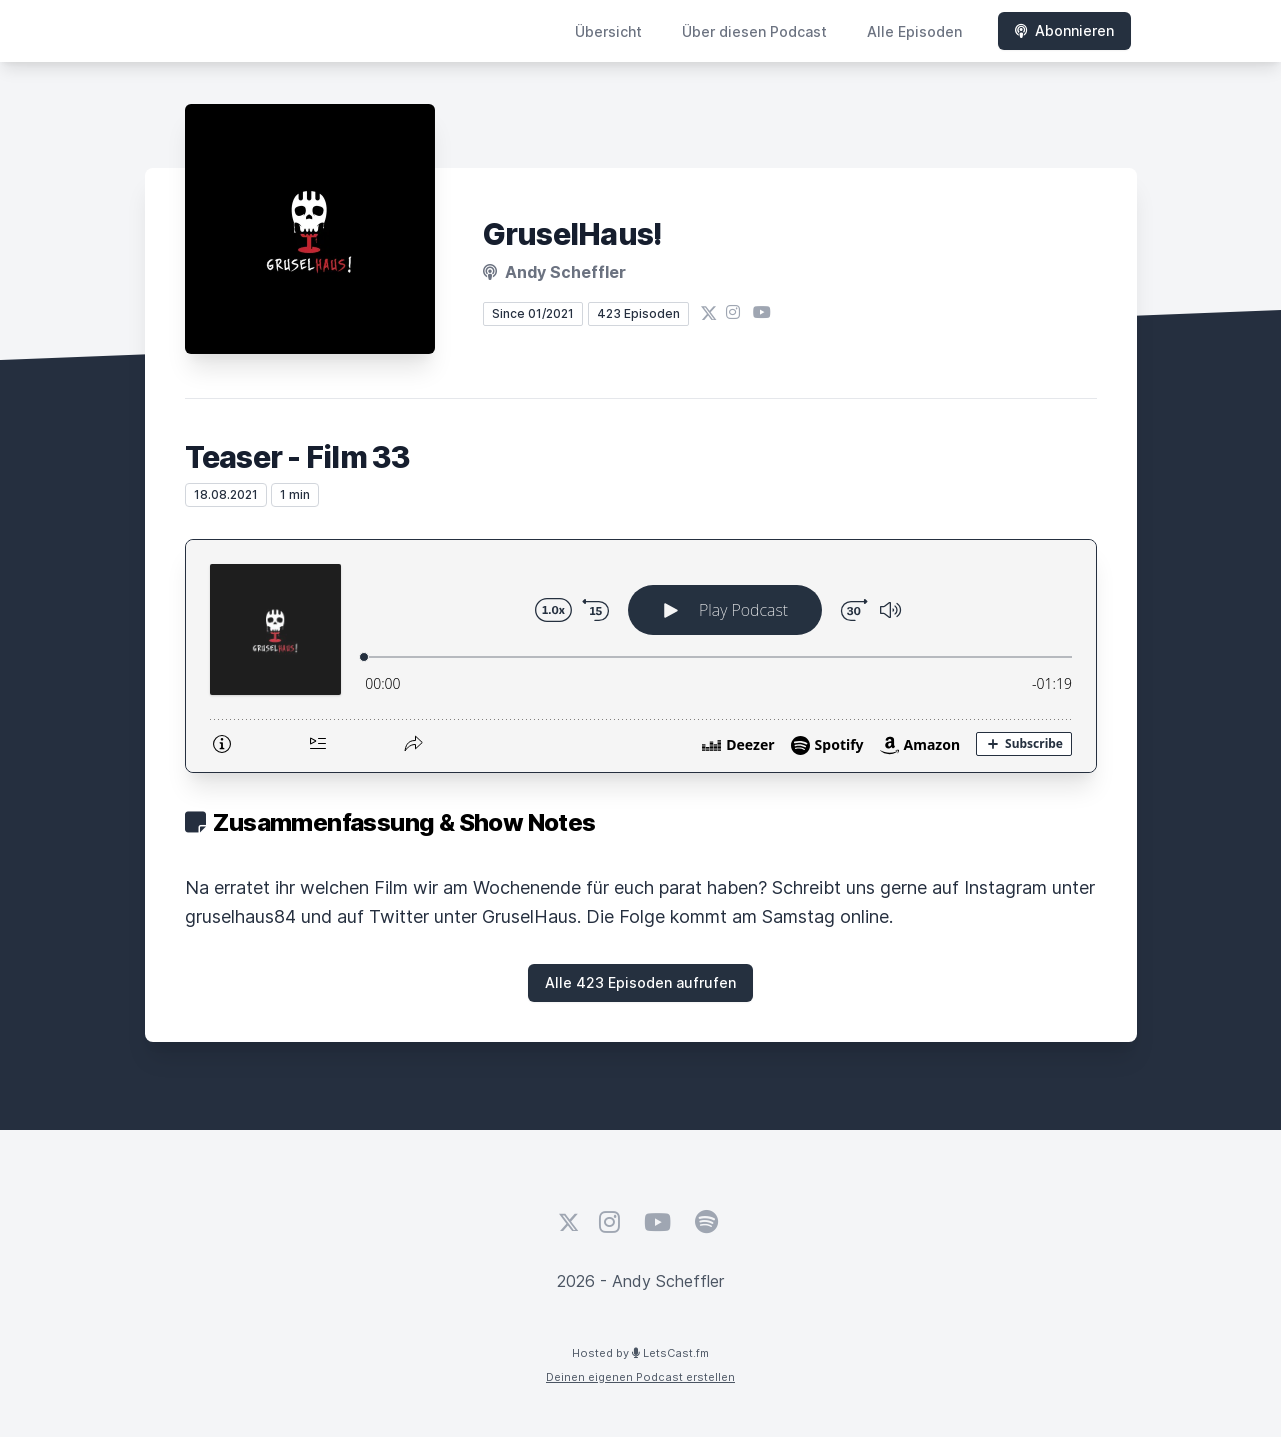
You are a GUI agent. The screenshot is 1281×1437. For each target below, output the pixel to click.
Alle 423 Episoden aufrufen (640, 982)
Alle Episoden (914, 31)
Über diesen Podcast (754, 31)
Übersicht (608, 31)
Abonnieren (1064, 30)
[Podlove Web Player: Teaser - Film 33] (641, 656)
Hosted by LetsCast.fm (640, 1353)
